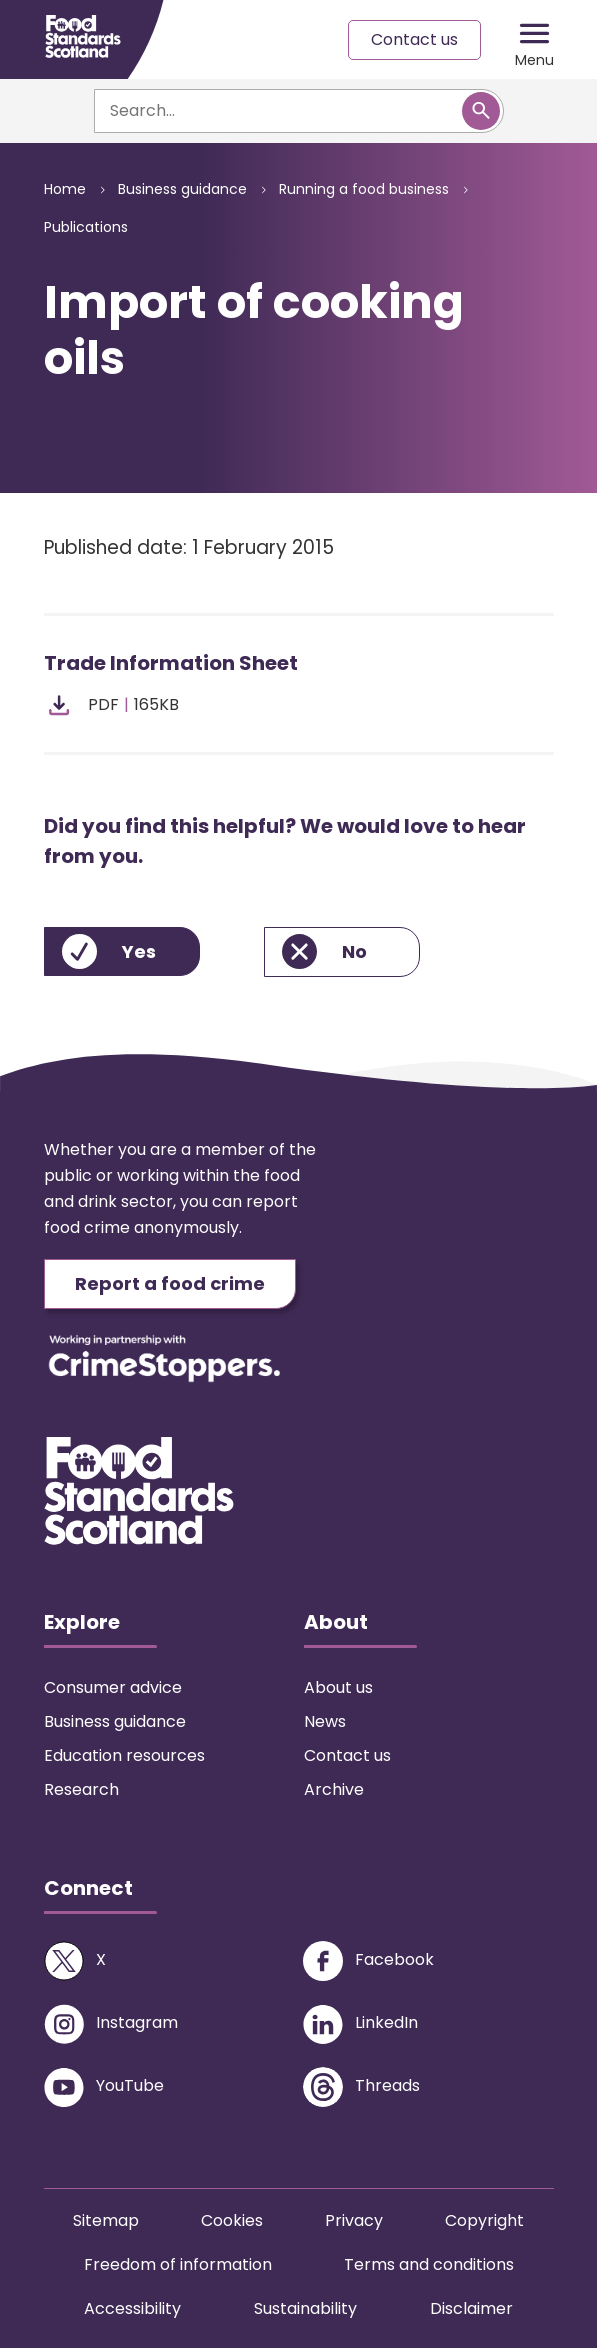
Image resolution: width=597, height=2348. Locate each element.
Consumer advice (113, 1687)
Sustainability (305, 2308)
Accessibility (132, 2308)
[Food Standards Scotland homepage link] (83, 36)
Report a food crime (170, 1283)
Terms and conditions (429, 2264)
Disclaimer (471, 2308)
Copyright (484, 2220)
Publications (86, 227)
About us (338, 1687)
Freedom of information (178, 2264)
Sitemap (106, 2220)
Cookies (232, 2220)
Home (65, 189)
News (325, 1721)
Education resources (124, 1755)
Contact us (414, 39)
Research (81, 1789)
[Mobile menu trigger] (534, 40)
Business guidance (182, 189)
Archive (334, 1789)
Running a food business (364, 189)
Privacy (354, 2220)
